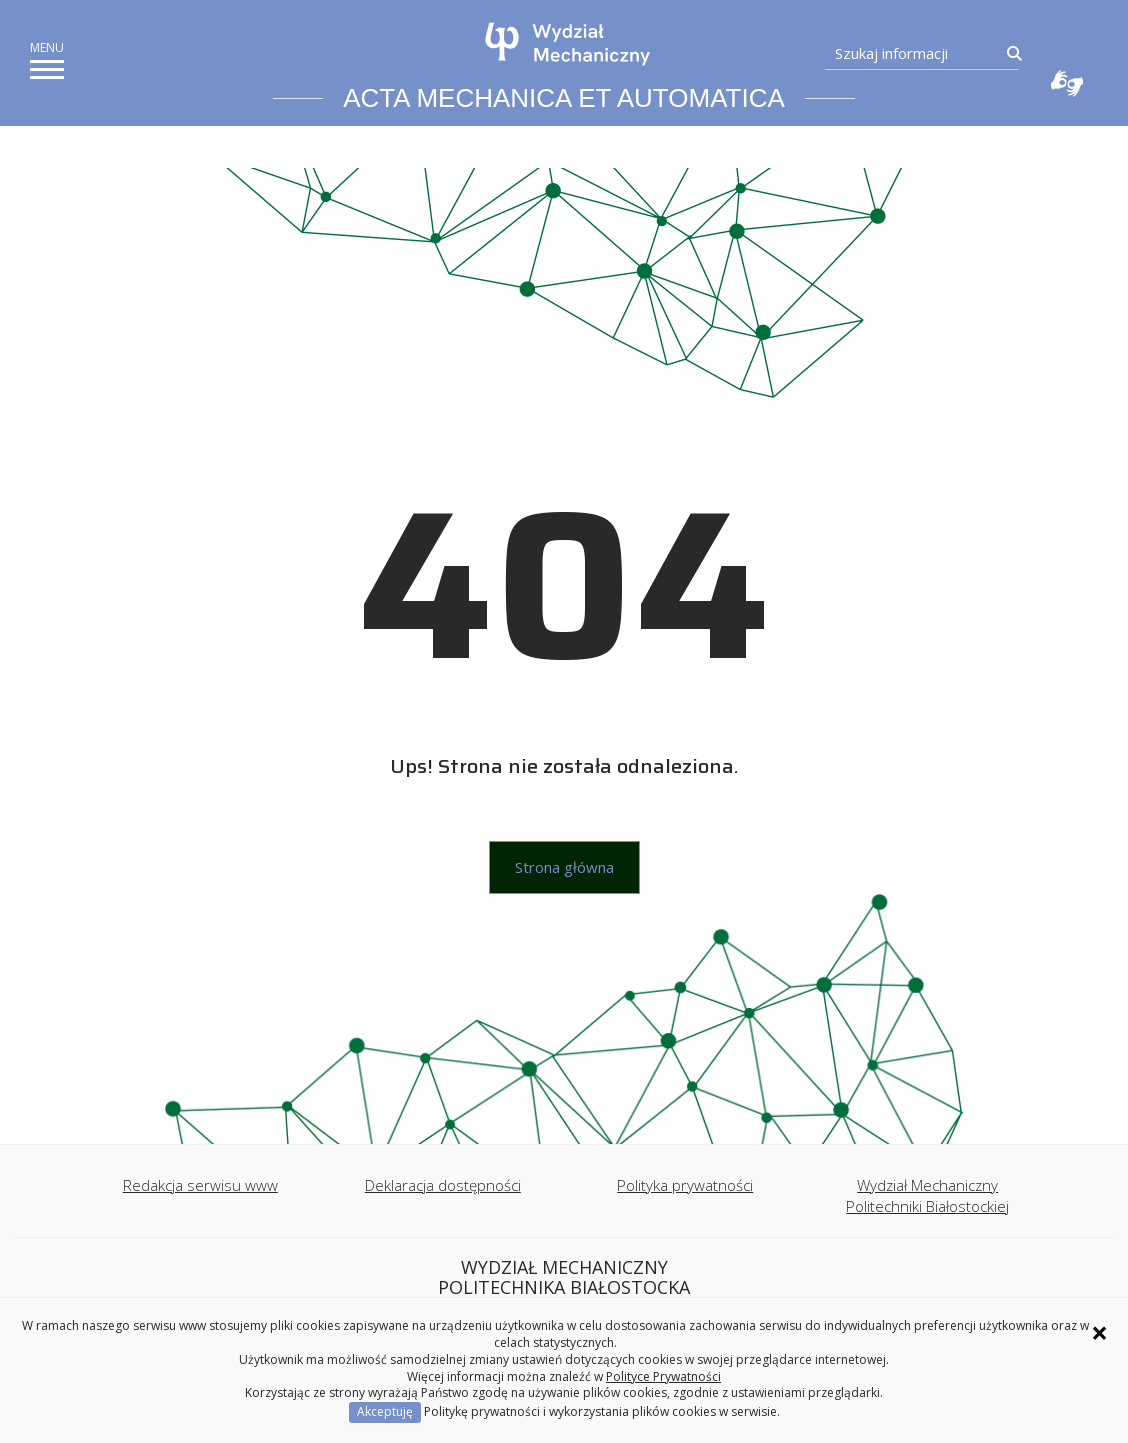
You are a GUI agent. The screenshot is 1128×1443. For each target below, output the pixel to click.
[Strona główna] (568, 44)
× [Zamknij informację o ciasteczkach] (1099, 1333)
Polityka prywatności (685, 1185)
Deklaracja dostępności (443, 1185)
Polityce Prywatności (663, 1376)
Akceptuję (385, 1411)
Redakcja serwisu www (200, 1185)
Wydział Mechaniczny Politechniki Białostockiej (927, 1195)
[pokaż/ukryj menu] (47, 69)
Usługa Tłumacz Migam (1067, 83)
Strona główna (564, 867)
